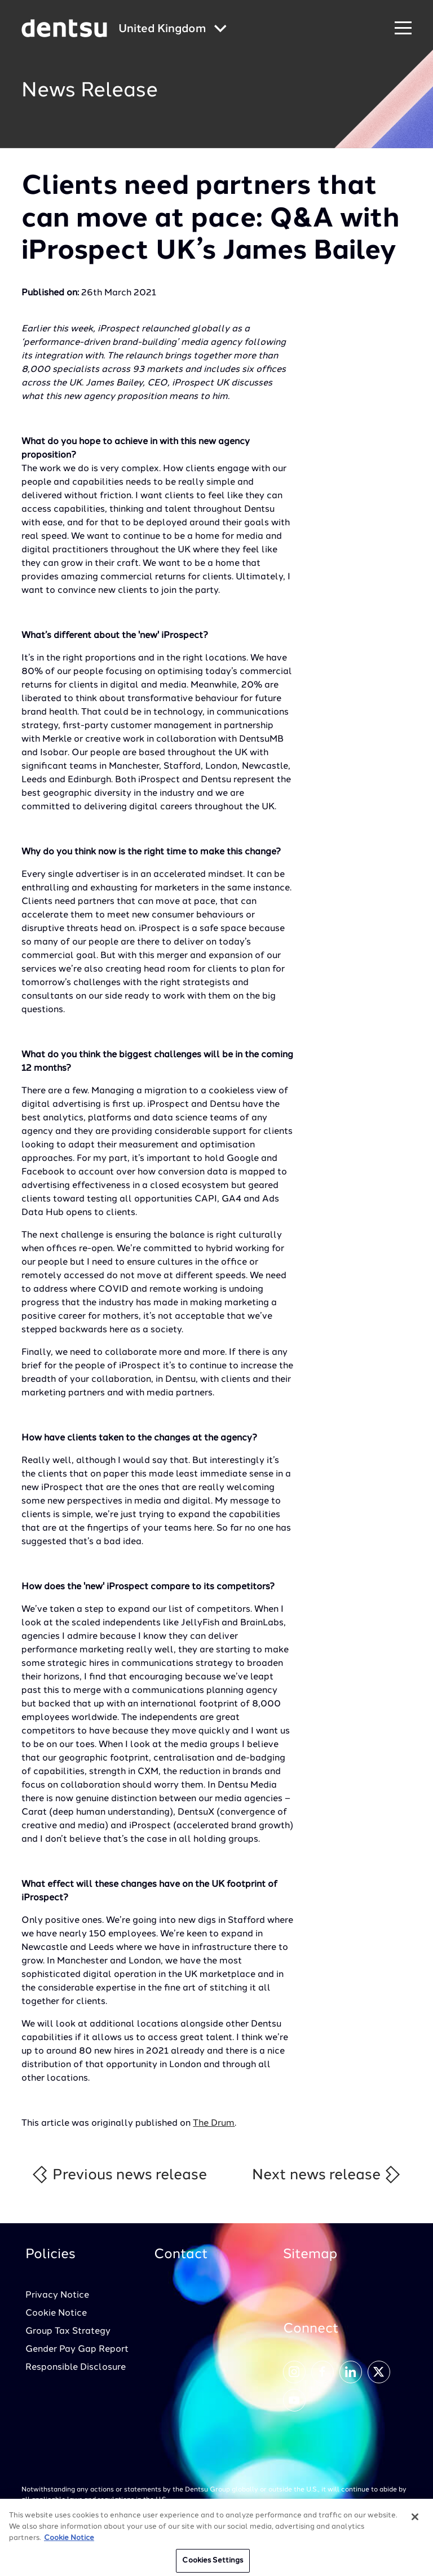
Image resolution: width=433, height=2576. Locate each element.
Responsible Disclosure (75, 2367)
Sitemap (310, 2255)
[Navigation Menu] (403, 28)
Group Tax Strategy (68, 2331)
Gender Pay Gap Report (77, 2349)
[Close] (415, 2520)
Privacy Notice (57, 2295)
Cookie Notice (56, 2313)
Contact (181, 2255)
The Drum (214, 2123)
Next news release (326, 2174)
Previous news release (118, 2174)
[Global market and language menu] (172, 29)
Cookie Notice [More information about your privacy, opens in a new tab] (69, 2541)
